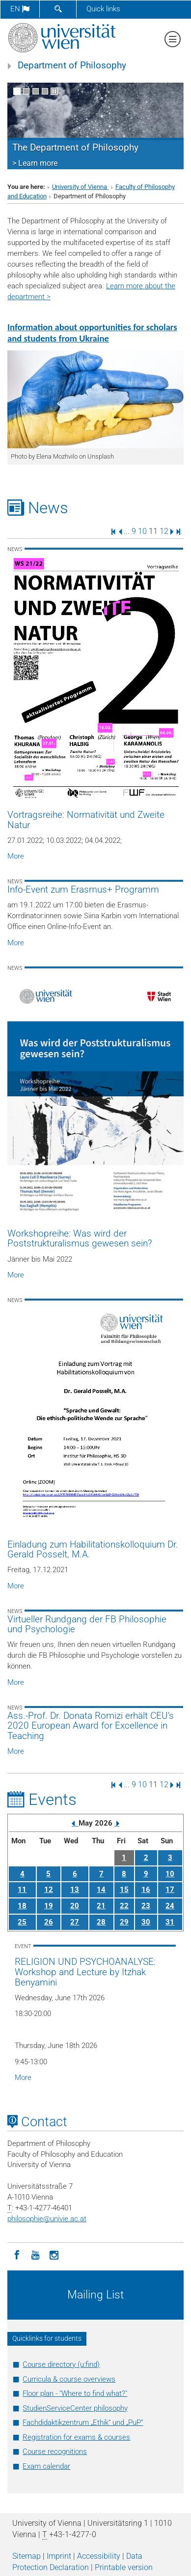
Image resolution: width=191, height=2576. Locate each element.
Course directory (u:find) (61, 2364)
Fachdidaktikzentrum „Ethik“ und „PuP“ (83, 2422)
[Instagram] (54, 2254)
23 (145, 1905)
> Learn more (34, 163)
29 (124, 1922)
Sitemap (26, 2556)
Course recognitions (55, 2451)
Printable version (124, 2567)
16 (145, 1889)
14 (101, 1889)
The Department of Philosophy (75, 147)
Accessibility (98, 2556)
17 (169, 1889)
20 (74, 1905)
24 (169, 1905)
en (19, 8)
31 (169, 1922)
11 (22, 1889)
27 (74, 1922)
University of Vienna (80, 186)
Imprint (59, 2556)
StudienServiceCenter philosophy (75, 2408)
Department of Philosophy (72, 65)
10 (142, 531)
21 (101, 1905)
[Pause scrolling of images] (54, 91)
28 (101, 1922)
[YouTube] (35, 2254)
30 (145, 1922)
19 (48, 1905)
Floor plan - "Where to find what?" (75, 2393)
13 (74, 1889)
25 (22, 1922)
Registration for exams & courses (76, 2437)
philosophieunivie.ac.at (46, 2218)
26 (48, 1922)
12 (164, 531)
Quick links (103, 8)
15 (124, 1889)
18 (22, 1905)
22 (124, 1905)
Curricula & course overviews (69, 2379)
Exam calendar (46, 2466)
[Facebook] (16, 2254)
